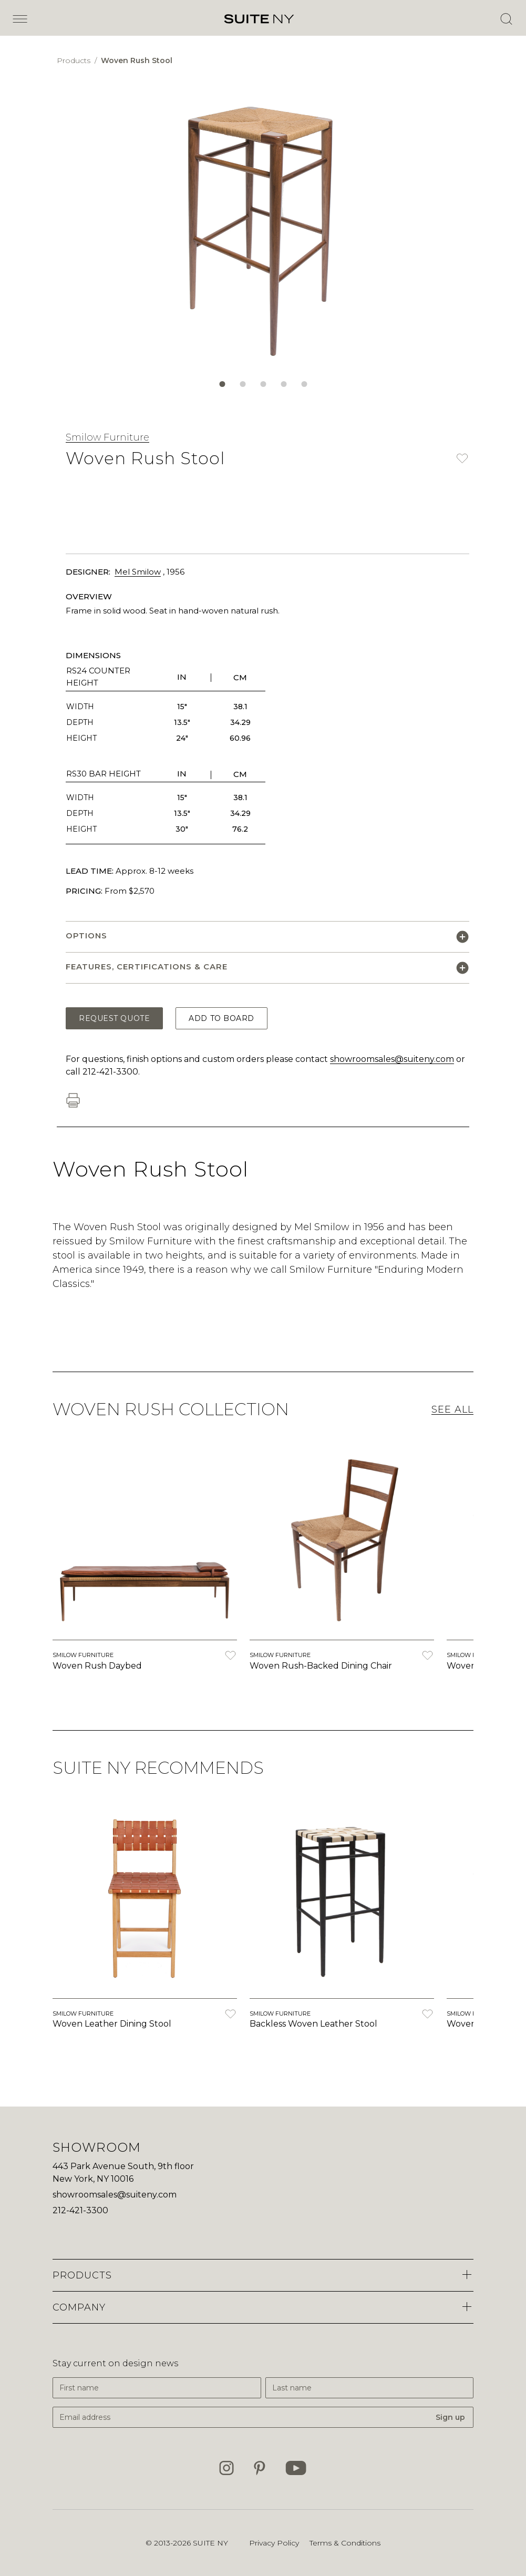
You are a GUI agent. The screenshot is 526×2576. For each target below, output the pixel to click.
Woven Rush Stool (136, 60)
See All (452, 1409)
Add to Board (221, 1018)
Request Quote (114, 1018)
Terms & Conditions (345, 2543)
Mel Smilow (138, 572)
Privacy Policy (274, 2543)
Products (74, 60)
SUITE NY (210, 2543)
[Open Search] (506, 19)
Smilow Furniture (107, 437)
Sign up (450, 2417)
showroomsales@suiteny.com (392, 1059)
